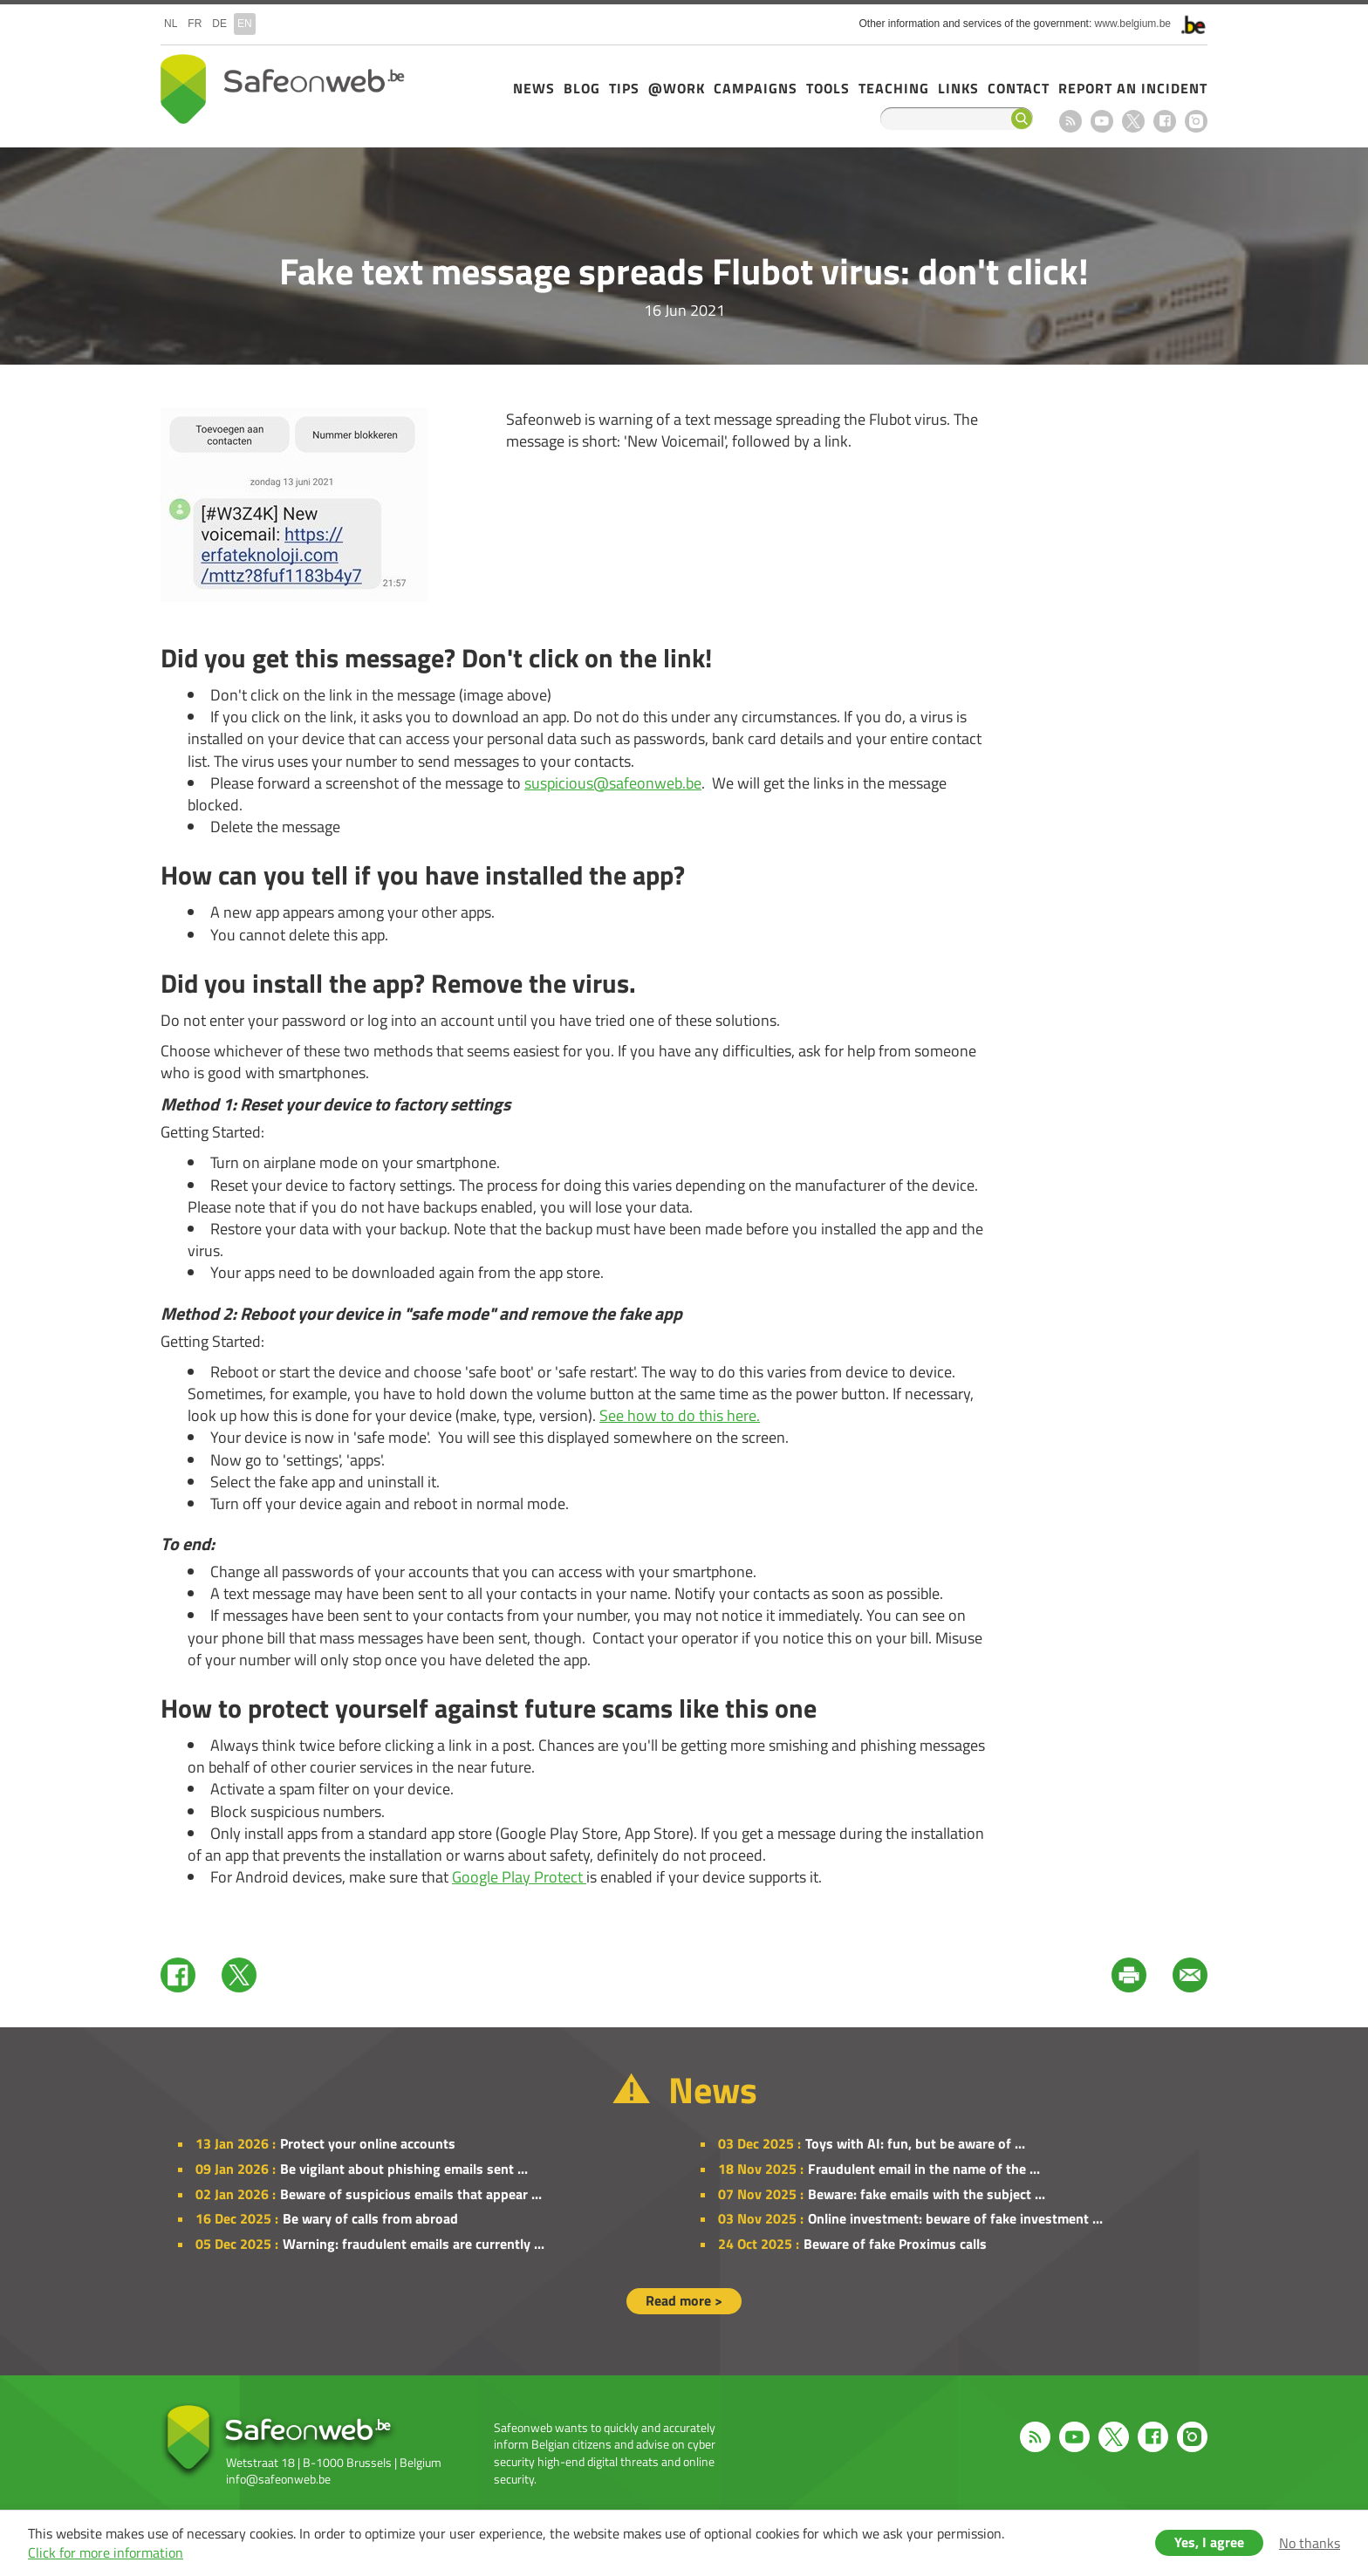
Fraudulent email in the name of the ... (924, 2168)
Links (958, 88)
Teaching (893, 88)
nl (170, 23)
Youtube (1102, 121)
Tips (624, 88)
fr (195, 23)
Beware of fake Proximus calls (895, 2243)
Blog (582, 88)
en (244, 23)
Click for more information (105, 2552)
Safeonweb (283, 89)
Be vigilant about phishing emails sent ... (404, 2168)
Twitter (239, 1975)
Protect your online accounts (367, 2143)
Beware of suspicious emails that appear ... (411, 2194)
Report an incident (1132, 88)
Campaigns (755, 88)
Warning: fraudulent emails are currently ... (413, 2243)
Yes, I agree (1209, 2542)
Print (1129, 1975)
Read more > (684, 2300)
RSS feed (1070, 121)
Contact (1019, 88)
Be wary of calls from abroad (370, 2218)
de (219, 23)
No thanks (1309, 2542)
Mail (1190, 1975)
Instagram (1196, 121)
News (534, 88)
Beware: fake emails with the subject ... (926, 2194)
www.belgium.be (1133, 23)
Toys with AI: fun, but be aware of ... (915, 2143)
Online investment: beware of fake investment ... (955, 2218)
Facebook (1164, 121)
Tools (828, 88)
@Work (676, 88)
